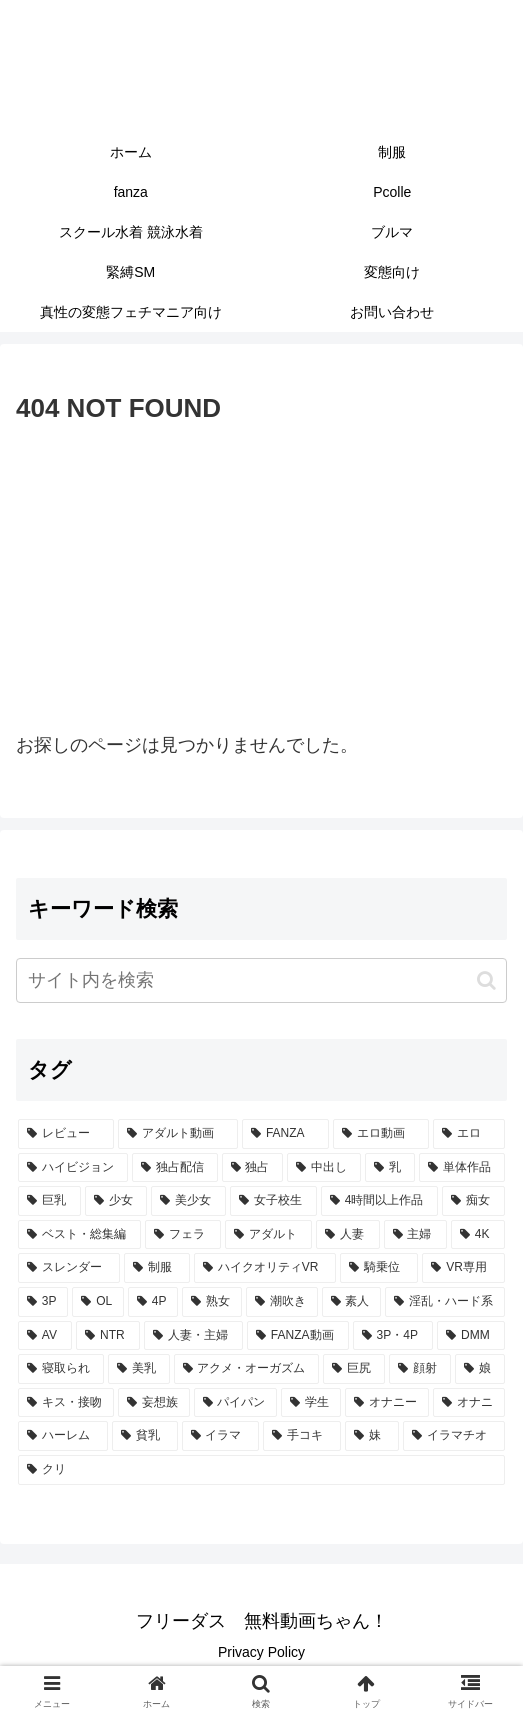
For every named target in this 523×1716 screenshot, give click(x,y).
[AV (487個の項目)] (45, 1336)
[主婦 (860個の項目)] (415, 1235)
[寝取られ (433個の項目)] (61, 1369)
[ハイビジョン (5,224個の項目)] (73, 1168)
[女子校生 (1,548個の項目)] (273, 1201)
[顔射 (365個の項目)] (420, 1369)
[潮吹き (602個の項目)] (282, 1302)
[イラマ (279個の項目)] (221, 1436)
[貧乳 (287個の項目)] (145, 1436)
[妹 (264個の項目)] (372, 1436)
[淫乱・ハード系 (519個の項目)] (445, 1302)
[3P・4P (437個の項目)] (393, 1336)
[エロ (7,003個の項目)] (469, 1134)
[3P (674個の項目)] (43, 1302)
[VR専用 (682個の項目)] (463, 1268)
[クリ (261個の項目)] (261, 1470)
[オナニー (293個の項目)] (387, 1403)
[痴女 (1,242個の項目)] (473, 1201)
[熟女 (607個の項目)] (212, 1302)
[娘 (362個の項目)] (480, 1369)
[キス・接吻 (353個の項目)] (66, 1403)
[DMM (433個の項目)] (471, 1336)
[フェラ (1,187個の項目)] (182, 1235)
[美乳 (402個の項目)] (139, 1369)
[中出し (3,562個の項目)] (324, 1168)
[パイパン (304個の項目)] (236, 1403)
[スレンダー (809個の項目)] (69, 1268)
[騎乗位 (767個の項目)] (379, 1268)
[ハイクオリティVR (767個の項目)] (265, 1268)
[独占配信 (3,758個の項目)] (175, 1168)
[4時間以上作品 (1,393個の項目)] (379, 1201)
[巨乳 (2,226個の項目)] (49, 1201)
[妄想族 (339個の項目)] (154, 1403)
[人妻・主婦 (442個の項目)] (193, 1336)
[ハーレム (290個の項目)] (63, 1436)
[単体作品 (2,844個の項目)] (462, 1168)
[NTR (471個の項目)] (108, 1336)
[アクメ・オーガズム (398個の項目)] (247, 1369)
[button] (486, 980)
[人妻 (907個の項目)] (347, 1235)
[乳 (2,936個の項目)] (390, 1168)
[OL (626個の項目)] (98, 1302)
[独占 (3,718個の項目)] (253, 1168)
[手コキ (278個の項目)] (302, 1436)
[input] (261, 980)
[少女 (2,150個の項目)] (116, 1201)
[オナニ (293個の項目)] (469, 1403)
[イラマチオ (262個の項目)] (454, 1436)
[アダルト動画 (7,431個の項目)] (178, 1134)
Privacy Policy (261, 1652)
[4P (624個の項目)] (153, 1302)
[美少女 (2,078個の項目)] (188, 1201)
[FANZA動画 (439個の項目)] (298, 1336)
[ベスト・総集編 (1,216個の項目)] (79, 1235)
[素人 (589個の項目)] (352, 1302)
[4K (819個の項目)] (478, 1235)
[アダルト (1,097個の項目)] (268, 1235)
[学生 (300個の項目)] (311, 1403)
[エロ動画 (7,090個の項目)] (381, 1134)
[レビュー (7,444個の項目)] (66, 1134)
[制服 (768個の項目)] (157, 1268)
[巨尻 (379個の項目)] (354, 1369)
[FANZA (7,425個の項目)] (285, 1134)
